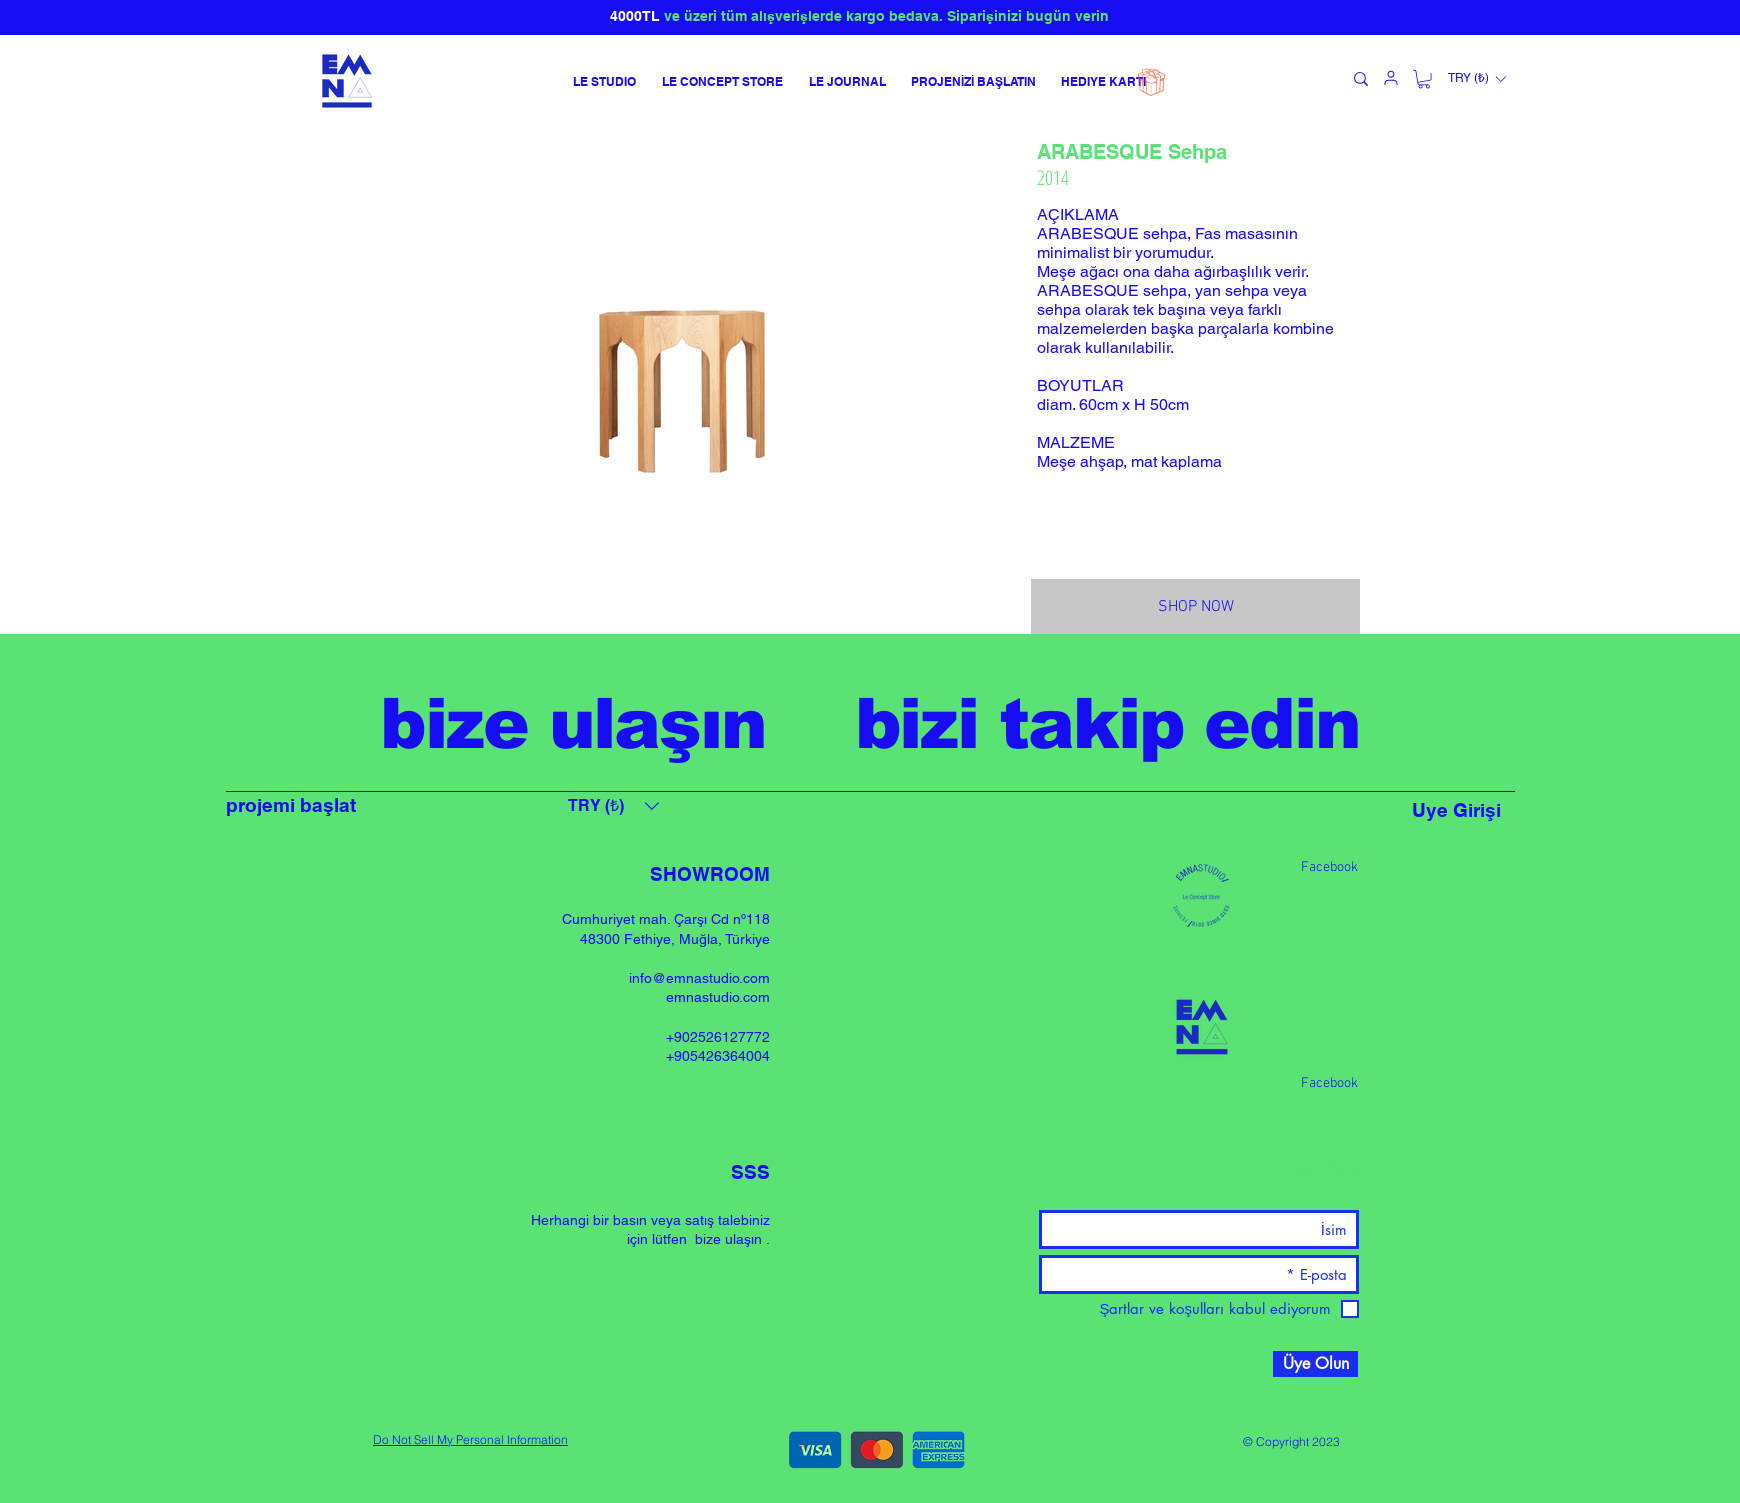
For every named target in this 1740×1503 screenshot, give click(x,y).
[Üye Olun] (1315, 1364)
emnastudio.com (718, 997)
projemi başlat (291, 805)
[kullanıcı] (1391, 78)
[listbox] (1476, 79)
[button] (1424, 79)
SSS (750, 1172)
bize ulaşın (728, 1239)
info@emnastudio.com (699, 978)
